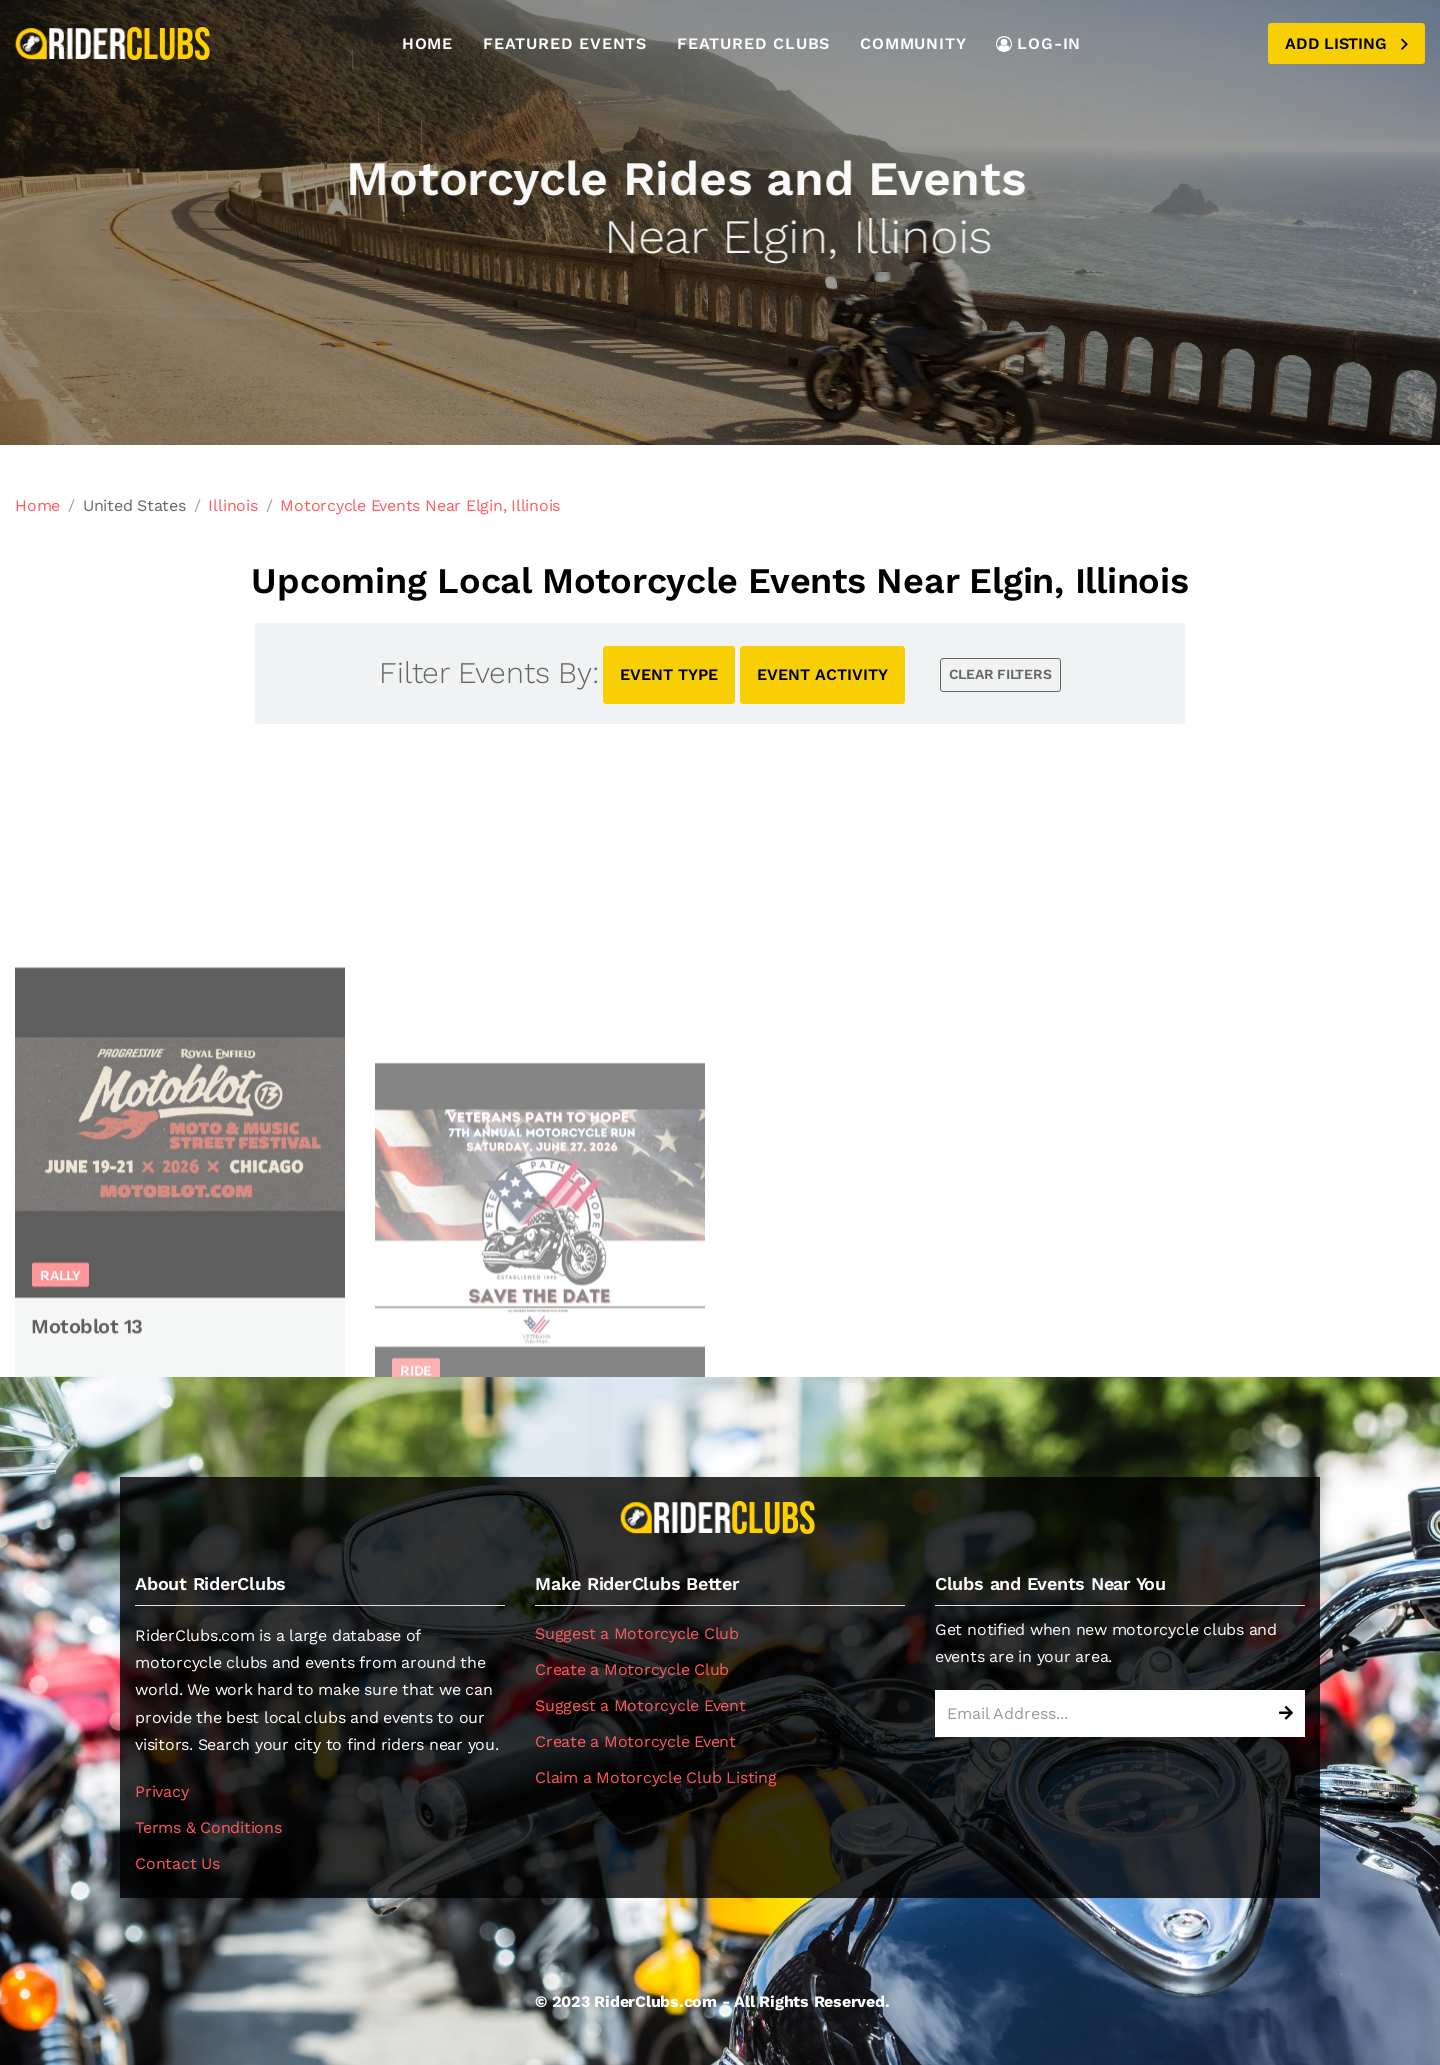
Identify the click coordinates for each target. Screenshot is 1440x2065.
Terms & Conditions (208, 1827)
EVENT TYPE (669, 674)
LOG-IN (1038, 43)
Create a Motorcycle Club (632, 1669)
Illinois (232, 505)
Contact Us (177, 1863)
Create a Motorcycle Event (635, 1741)
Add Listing (1346, 43)
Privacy (161, 1791)
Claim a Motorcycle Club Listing (656, 1777)
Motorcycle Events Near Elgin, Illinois (420, 505)
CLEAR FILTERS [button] (1000, 674)
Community (913, 43)
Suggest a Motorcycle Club (637, 1633)
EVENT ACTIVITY (822, 674)
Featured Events (565, 43)
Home (427, 43)
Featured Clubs (753, 43)
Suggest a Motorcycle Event (640, 1705)
